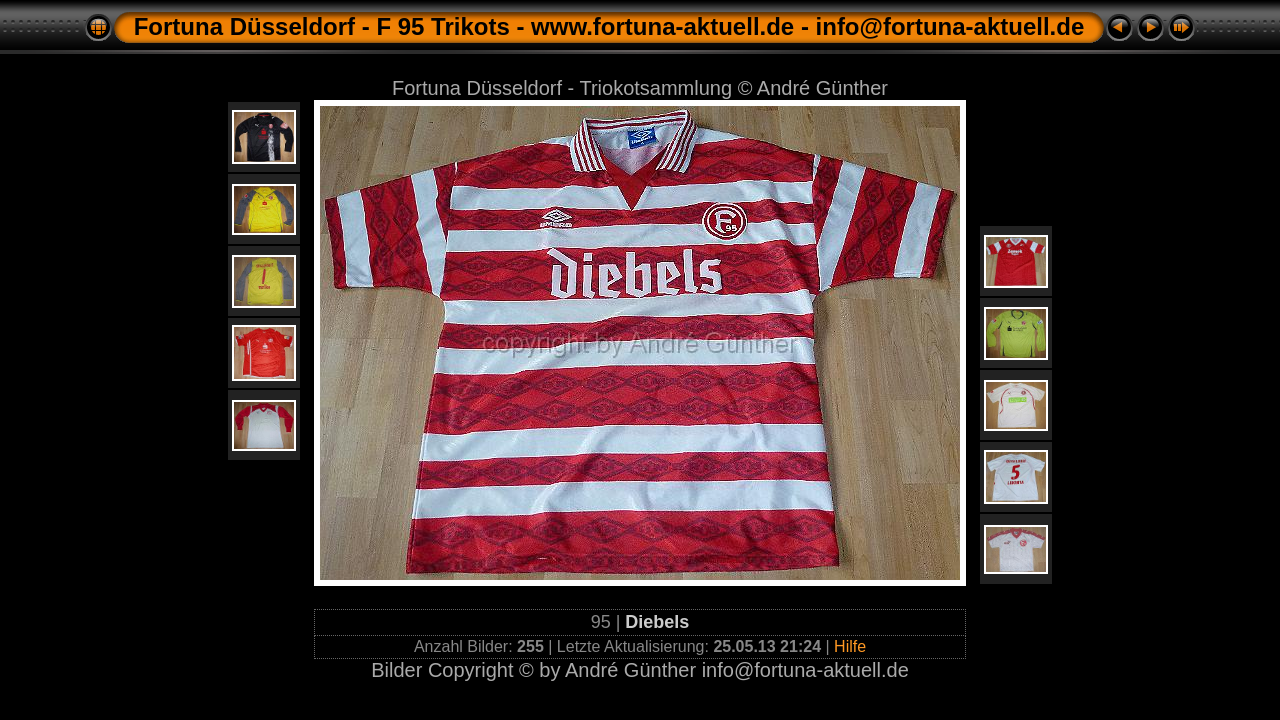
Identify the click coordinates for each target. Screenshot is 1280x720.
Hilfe (850, 646)
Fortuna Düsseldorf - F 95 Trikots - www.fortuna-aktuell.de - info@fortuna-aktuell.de (609, 26)
